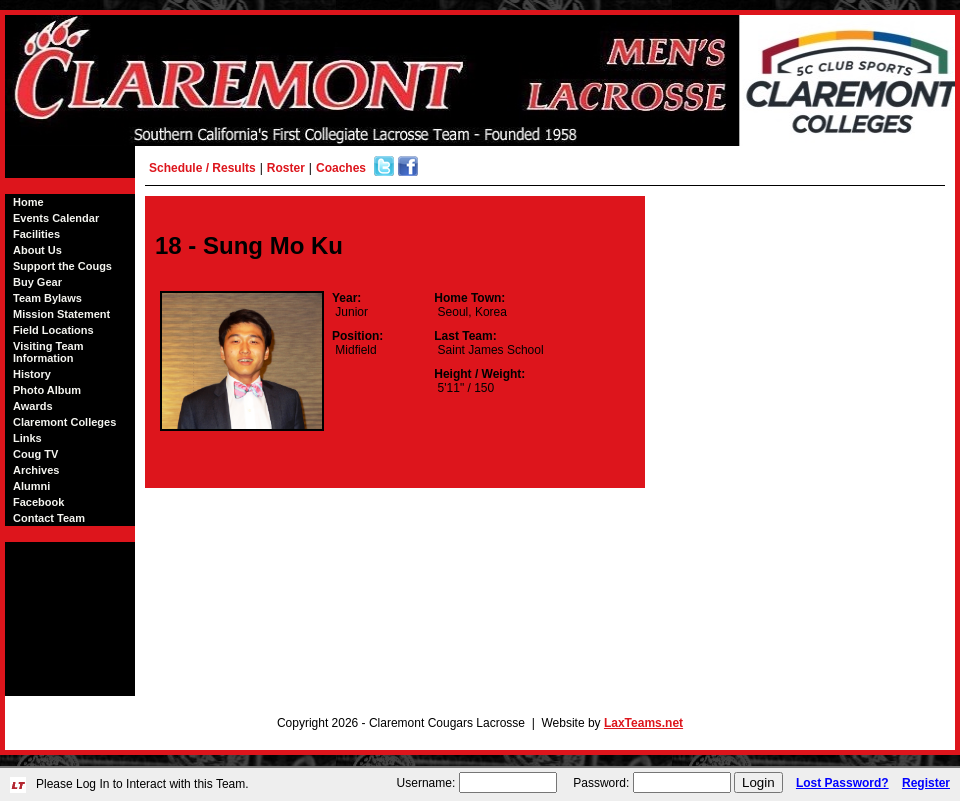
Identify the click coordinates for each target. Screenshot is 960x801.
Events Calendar (56, 218)
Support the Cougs (62, 266)
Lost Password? (842, 783)
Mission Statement (61, 314)
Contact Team (49, 518)
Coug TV (35, 454)
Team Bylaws (47, 298)
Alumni (31, 486)
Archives (36, 470)
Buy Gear (37, 282)
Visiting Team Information (48, 352)
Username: (426, 783)
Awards (33, 406)
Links (27, 438)
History (32, 374)
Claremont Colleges (64, 422)
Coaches (341, 168)
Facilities (36, 234)
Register (926, 783)
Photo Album (47, 390)
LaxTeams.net (643, 723)
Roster (286, 168)
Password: (601, 783)
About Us (37, 250)
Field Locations (53, 330)
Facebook (38, 502)
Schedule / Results (202, 168)
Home (28, 202)
